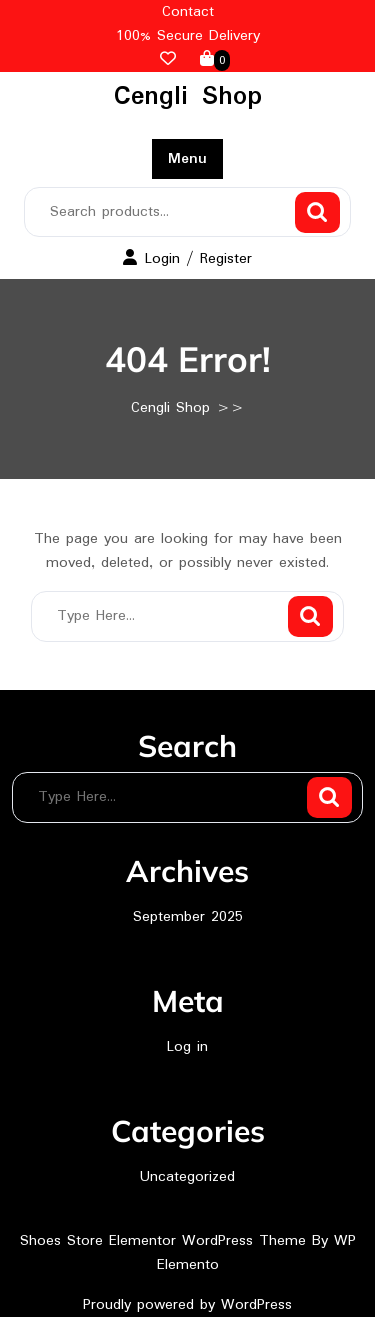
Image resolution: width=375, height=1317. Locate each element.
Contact (188, 12)
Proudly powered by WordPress (187, 1305)
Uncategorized (187, 1177)
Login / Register (187, 259)
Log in (187, 1047)
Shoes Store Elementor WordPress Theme (166, 1241)
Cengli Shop (188, 97)
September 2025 (188, 917)
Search (317, 212)
